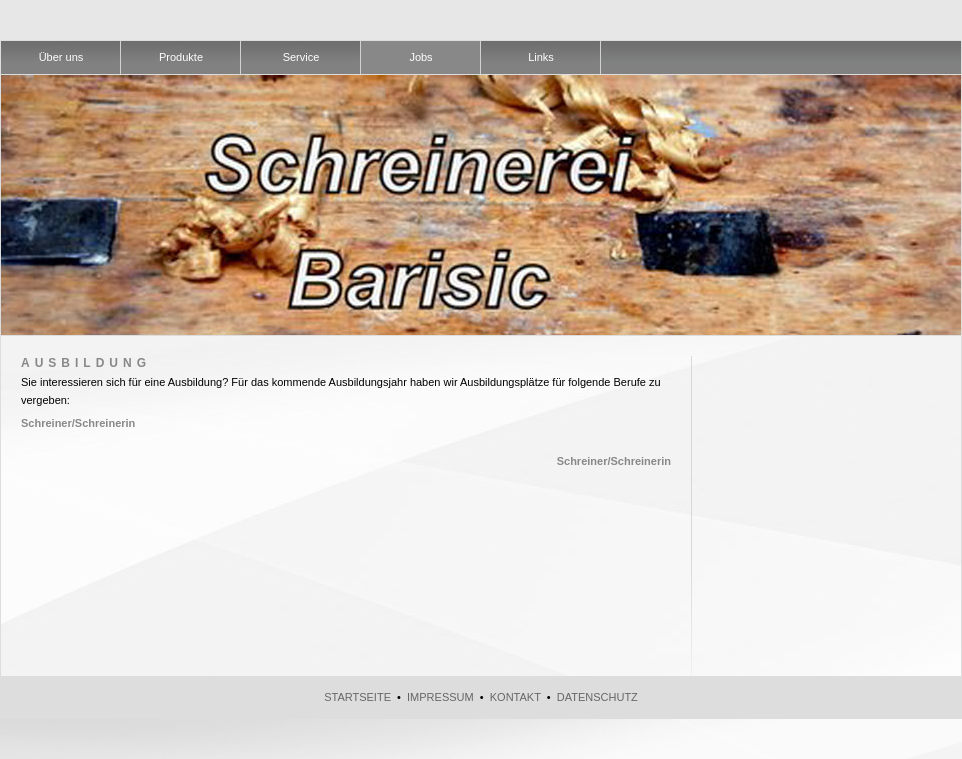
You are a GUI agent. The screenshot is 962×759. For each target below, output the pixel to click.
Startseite (357, 697)
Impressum (440, 697)
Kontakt (515, 697)
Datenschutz (597, 697)
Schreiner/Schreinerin (78, 423)
